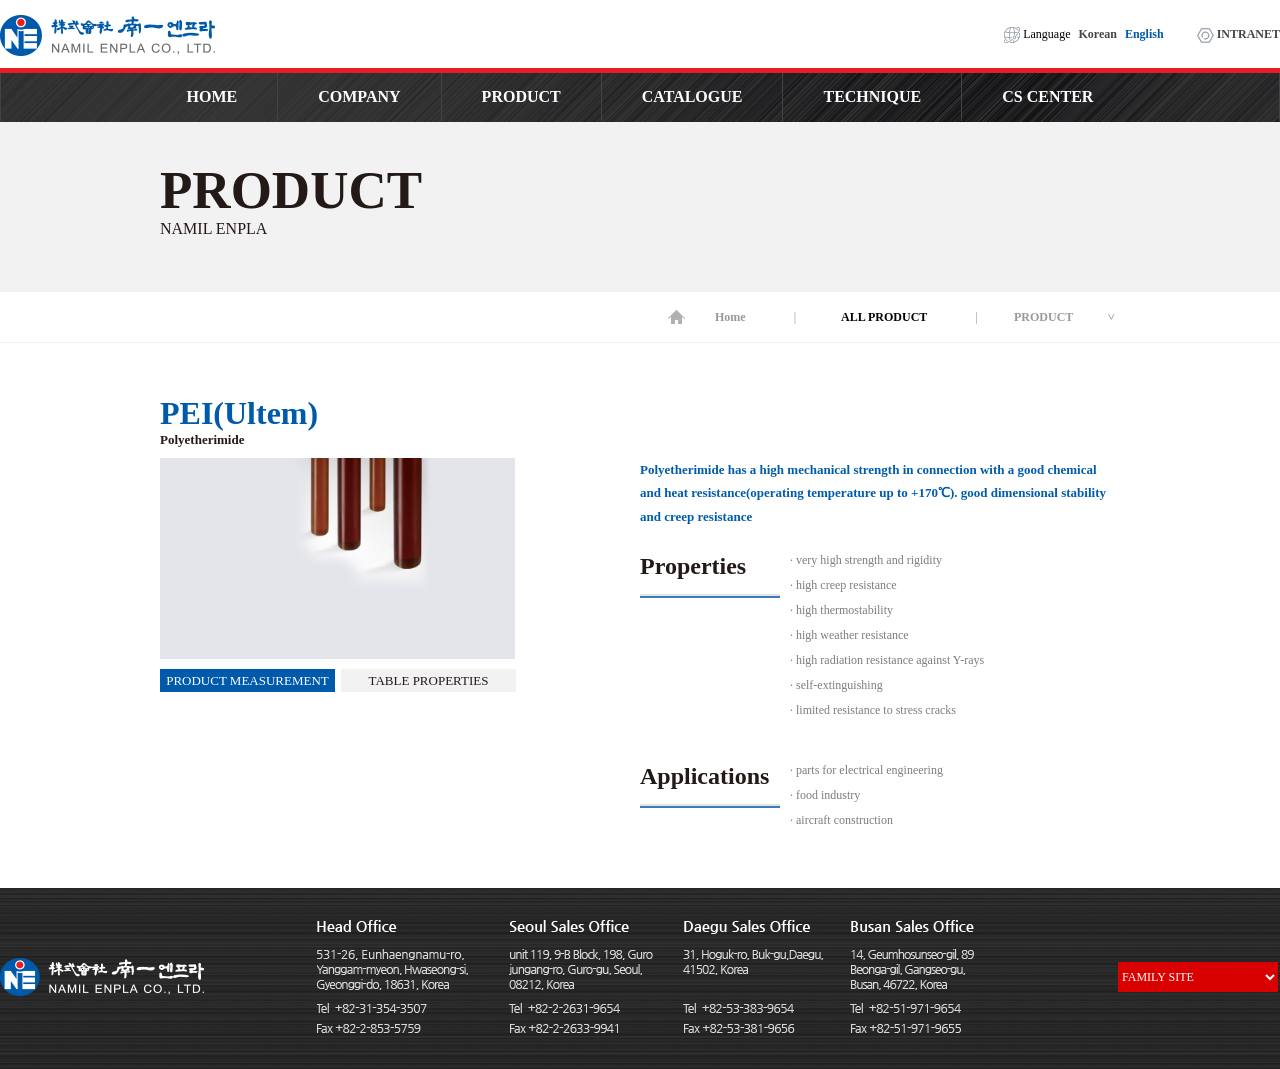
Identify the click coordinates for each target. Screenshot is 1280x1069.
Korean (1097, 34)
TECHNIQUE (872, 96)
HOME (212, 96)
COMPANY (359, 96)
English (1144, 34)
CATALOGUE (692, 96)
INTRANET (1238, 35)
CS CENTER (1047, 96)
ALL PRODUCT (884, 317)
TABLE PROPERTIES (429, 680)
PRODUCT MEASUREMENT (247, 680)
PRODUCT (521, 96)
